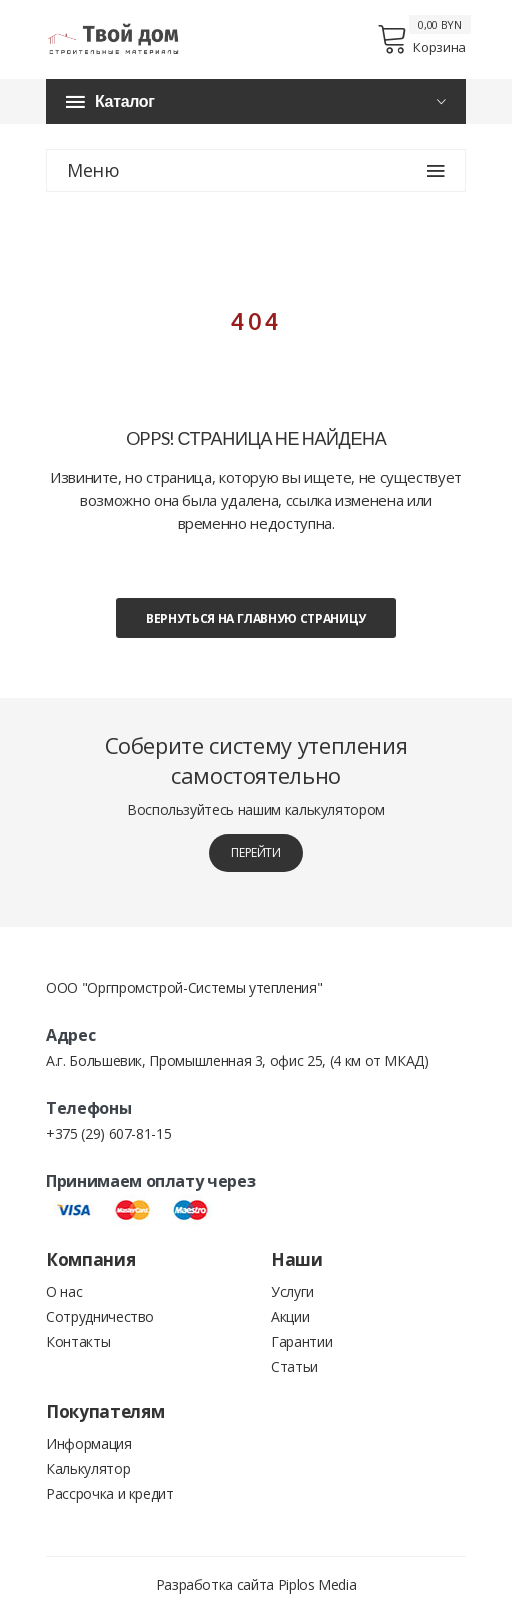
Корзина (421, 39)
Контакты (78, 1341)
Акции (290, 1316)
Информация (89, 1443)
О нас (64, 1291)
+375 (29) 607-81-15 (108, 1133)
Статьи (294, 1366)
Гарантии (301, 1341)
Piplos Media (317, 1584)
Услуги (292, 1291)
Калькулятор (88, 1468)
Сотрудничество (100, 1316)
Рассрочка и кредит (110, 1493)
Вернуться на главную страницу (256, 618)
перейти (256, 852)
